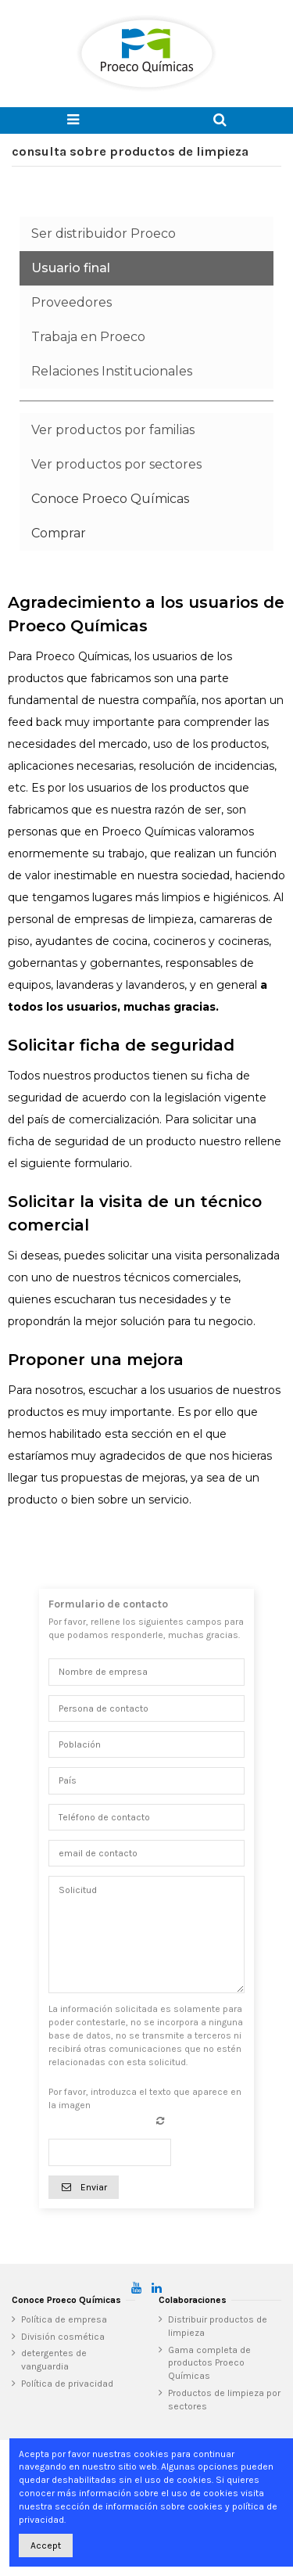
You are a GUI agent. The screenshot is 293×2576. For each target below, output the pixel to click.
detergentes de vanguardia (54, 2360)
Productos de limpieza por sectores (224, 2399)
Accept (45, 2545)
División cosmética (63, 2336)
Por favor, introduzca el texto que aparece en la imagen (144, 2098)
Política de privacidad (67, 2383)
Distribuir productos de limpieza (217, 2326)
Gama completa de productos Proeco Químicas (209, 2363)
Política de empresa (64, 2319)
